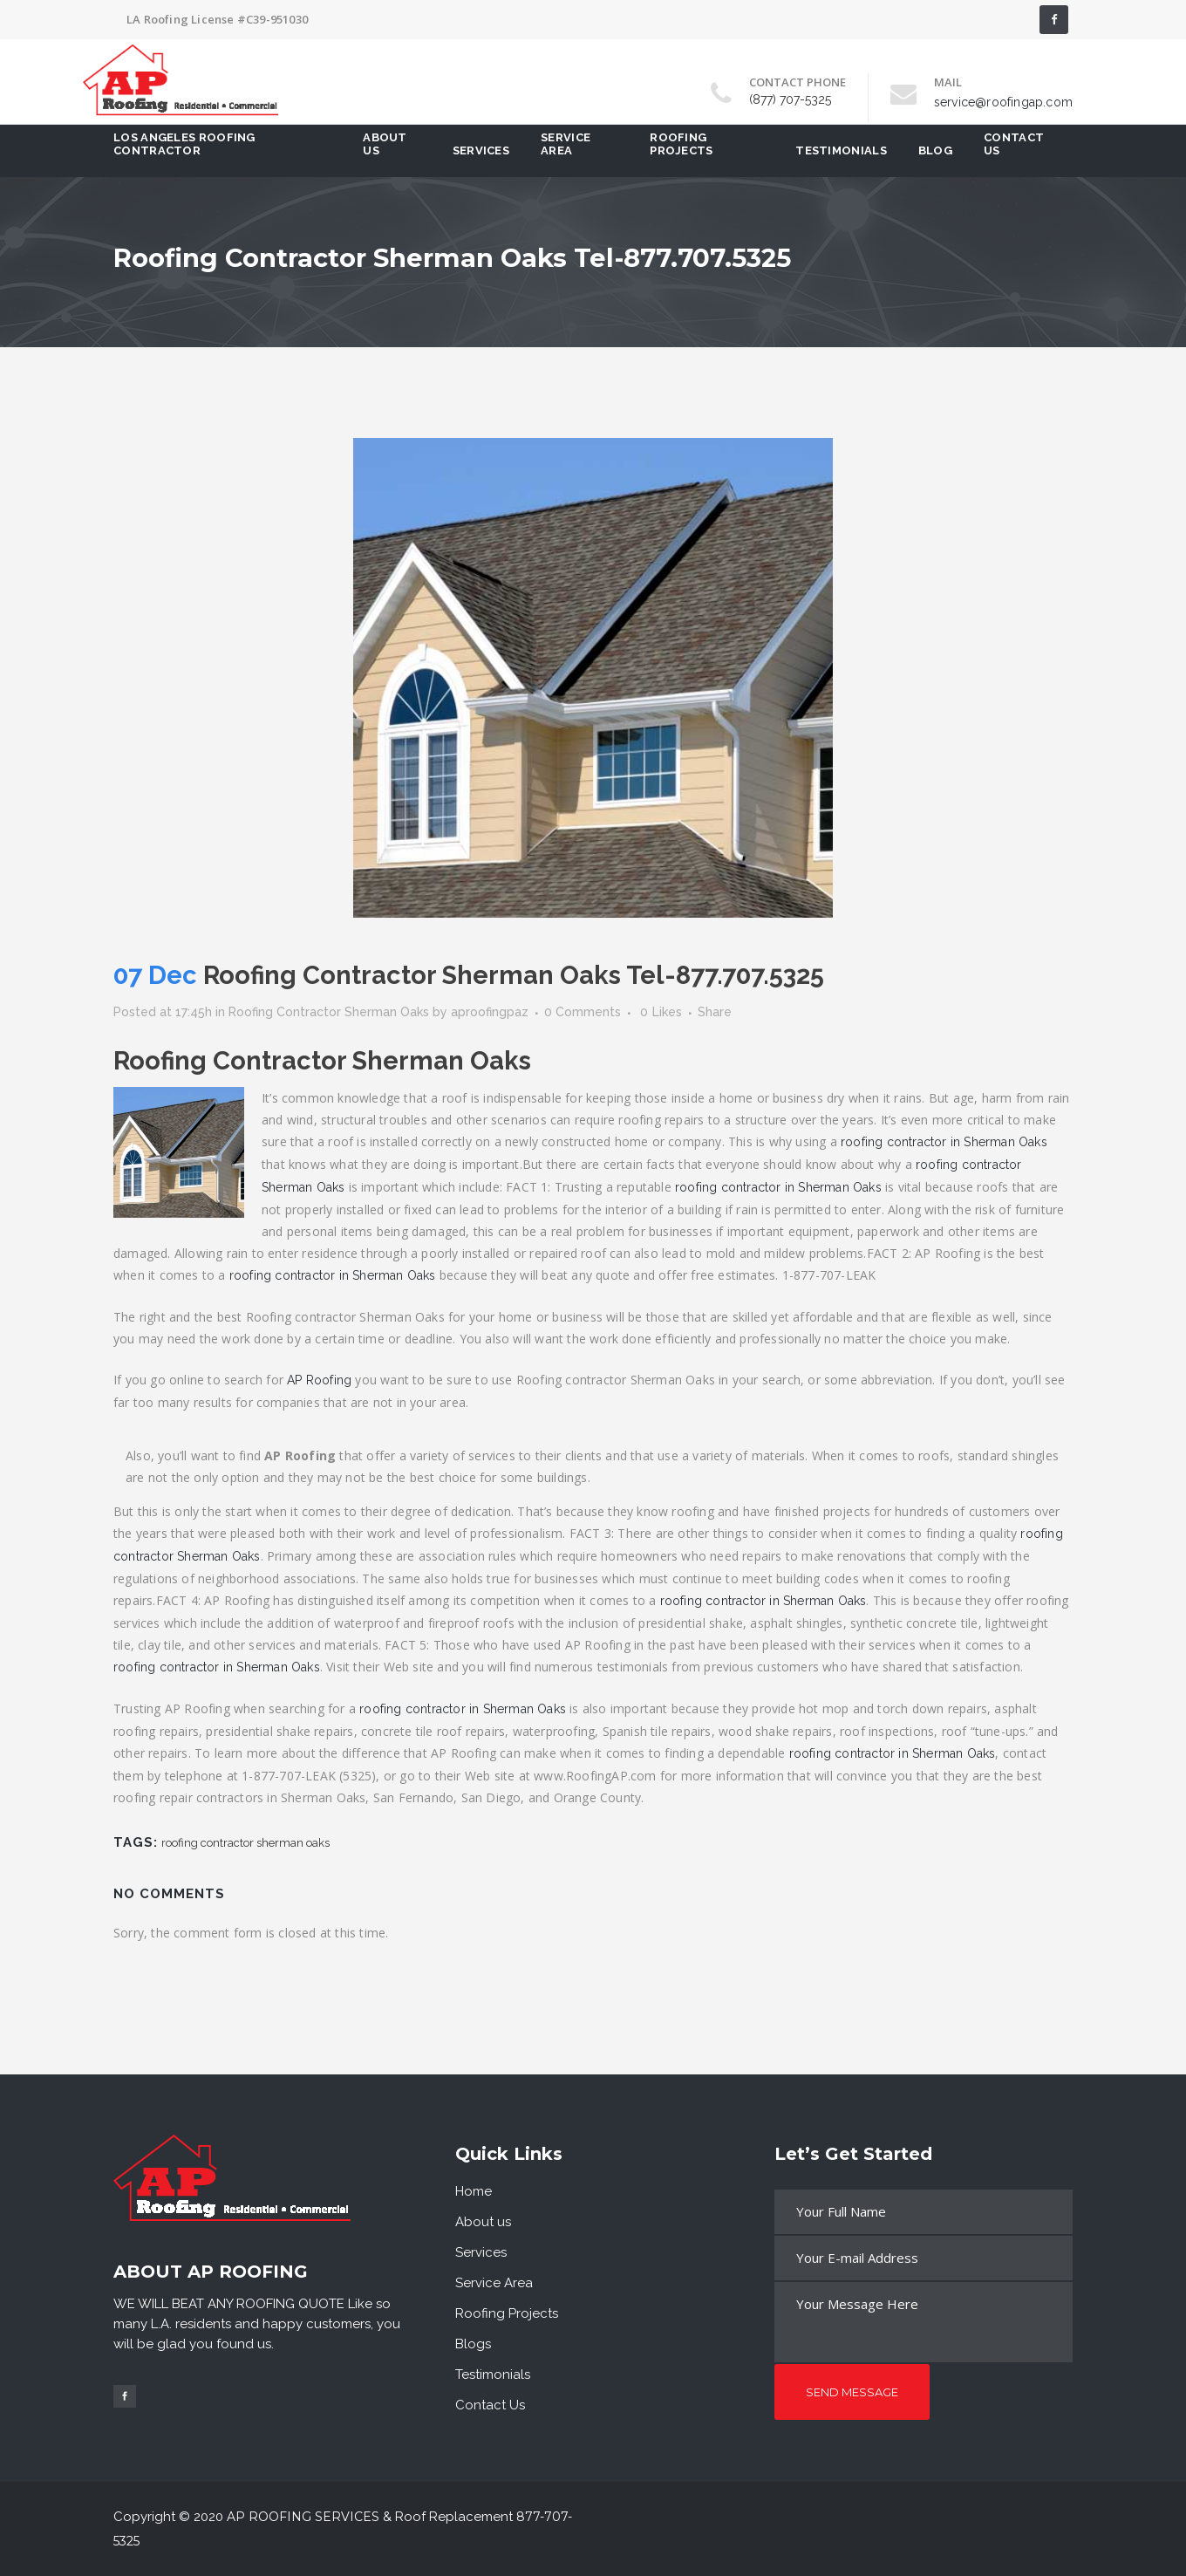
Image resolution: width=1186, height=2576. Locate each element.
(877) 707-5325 (790, 99)
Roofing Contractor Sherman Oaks (328, 1012)
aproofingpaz (489, 1012)
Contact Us (490, 2405)
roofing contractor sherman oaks (245, 1842)
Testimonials (492, 2374)
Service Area (494, 2283)
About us (483, 2222)
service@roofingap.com (1003, 102)
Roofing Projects (506, 2313)
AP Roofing (319, 1380)
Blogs (473, 2344)
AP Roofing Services (303, 2517)
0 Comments (582, 1012)
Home (473, 2191)
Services (481, 2252)
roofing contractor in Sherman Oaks (944, 1142)
